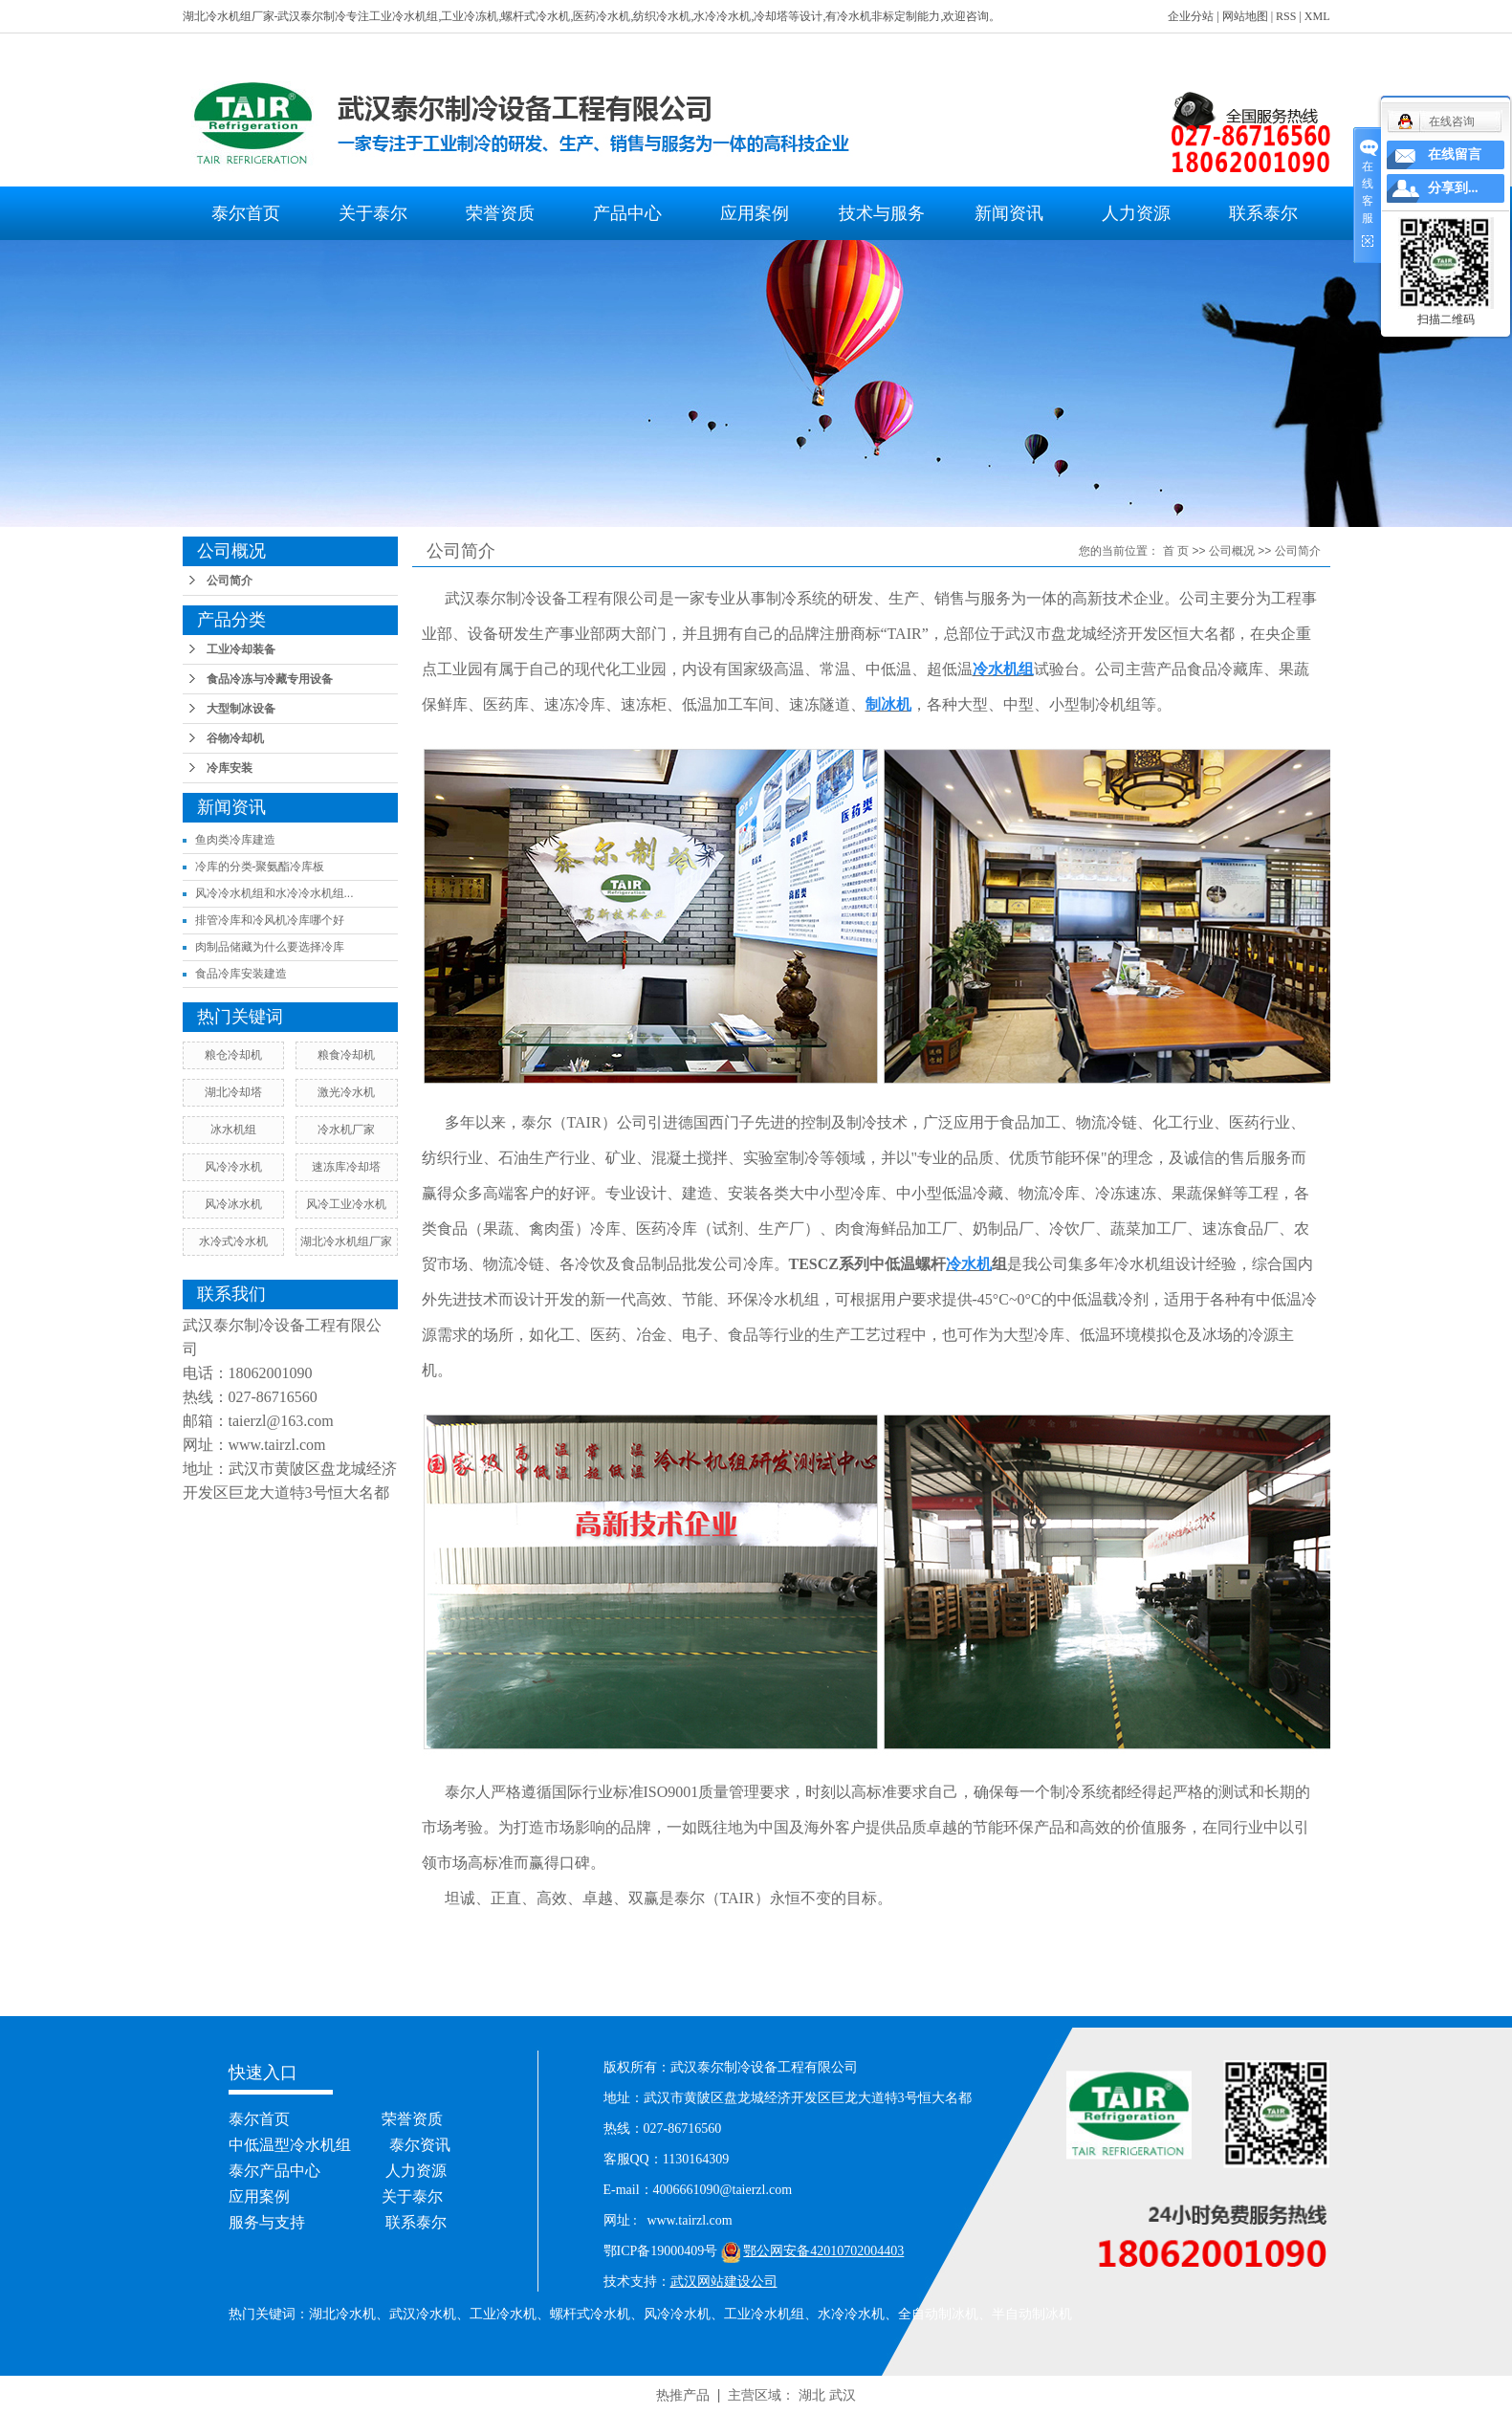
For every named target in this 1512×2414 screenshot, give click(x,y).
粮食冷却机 (346, 1055)
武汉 (842, 2395)
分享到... (1453, 188)
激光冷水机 (346, 1092)
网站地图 (1245, 16)
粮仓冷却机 (233, 1055)
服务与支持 (267, 2222)
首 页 (1176, 551)
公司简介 (229, 580)
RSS (1286, 16)
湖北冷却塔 (233, 1092)
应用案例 (754, 213)
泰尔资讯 (419, 2145)
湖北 (812, 2395)
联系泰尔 (1263, 213)
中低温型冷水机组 (290, 2145)
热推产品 (683, 2395)
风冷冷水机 (233, 1167)
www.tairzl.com (277, 1445)
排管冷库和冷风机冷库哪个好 (269, 920)
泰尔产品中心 (274, 2170)
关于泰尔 (373, 213)
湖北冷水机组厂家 (346, 1241)
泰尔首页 (245, 213)
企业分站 (1191, 16)
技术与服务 (882, 213)
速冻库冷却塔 (346, 1167)
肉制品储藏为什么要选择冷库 (269, 947)
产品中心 (627, 213)
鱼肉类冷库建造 (235, 839)
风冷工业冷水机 (346, 1204)
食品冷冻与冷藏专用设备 (270, 679)
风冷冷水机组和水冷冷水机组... (274, 893)
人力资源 (1136, 213)
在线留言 (1454, 154)
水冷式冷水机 (233, 1241)
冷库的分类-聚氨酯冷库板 (260, 866)
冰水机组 (233, 1129)
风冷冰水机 (233, 1204)
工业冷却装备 (241, 649)
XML (1317, 16)
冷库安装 (229, 768)
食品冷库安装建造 (241, 973)
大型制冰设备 (241, 708)
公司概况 (1232, 551)
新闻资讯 (1009, 213)
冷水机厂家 (346, 1129)
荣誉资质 (500, 213)
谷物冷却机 (235, 738)
